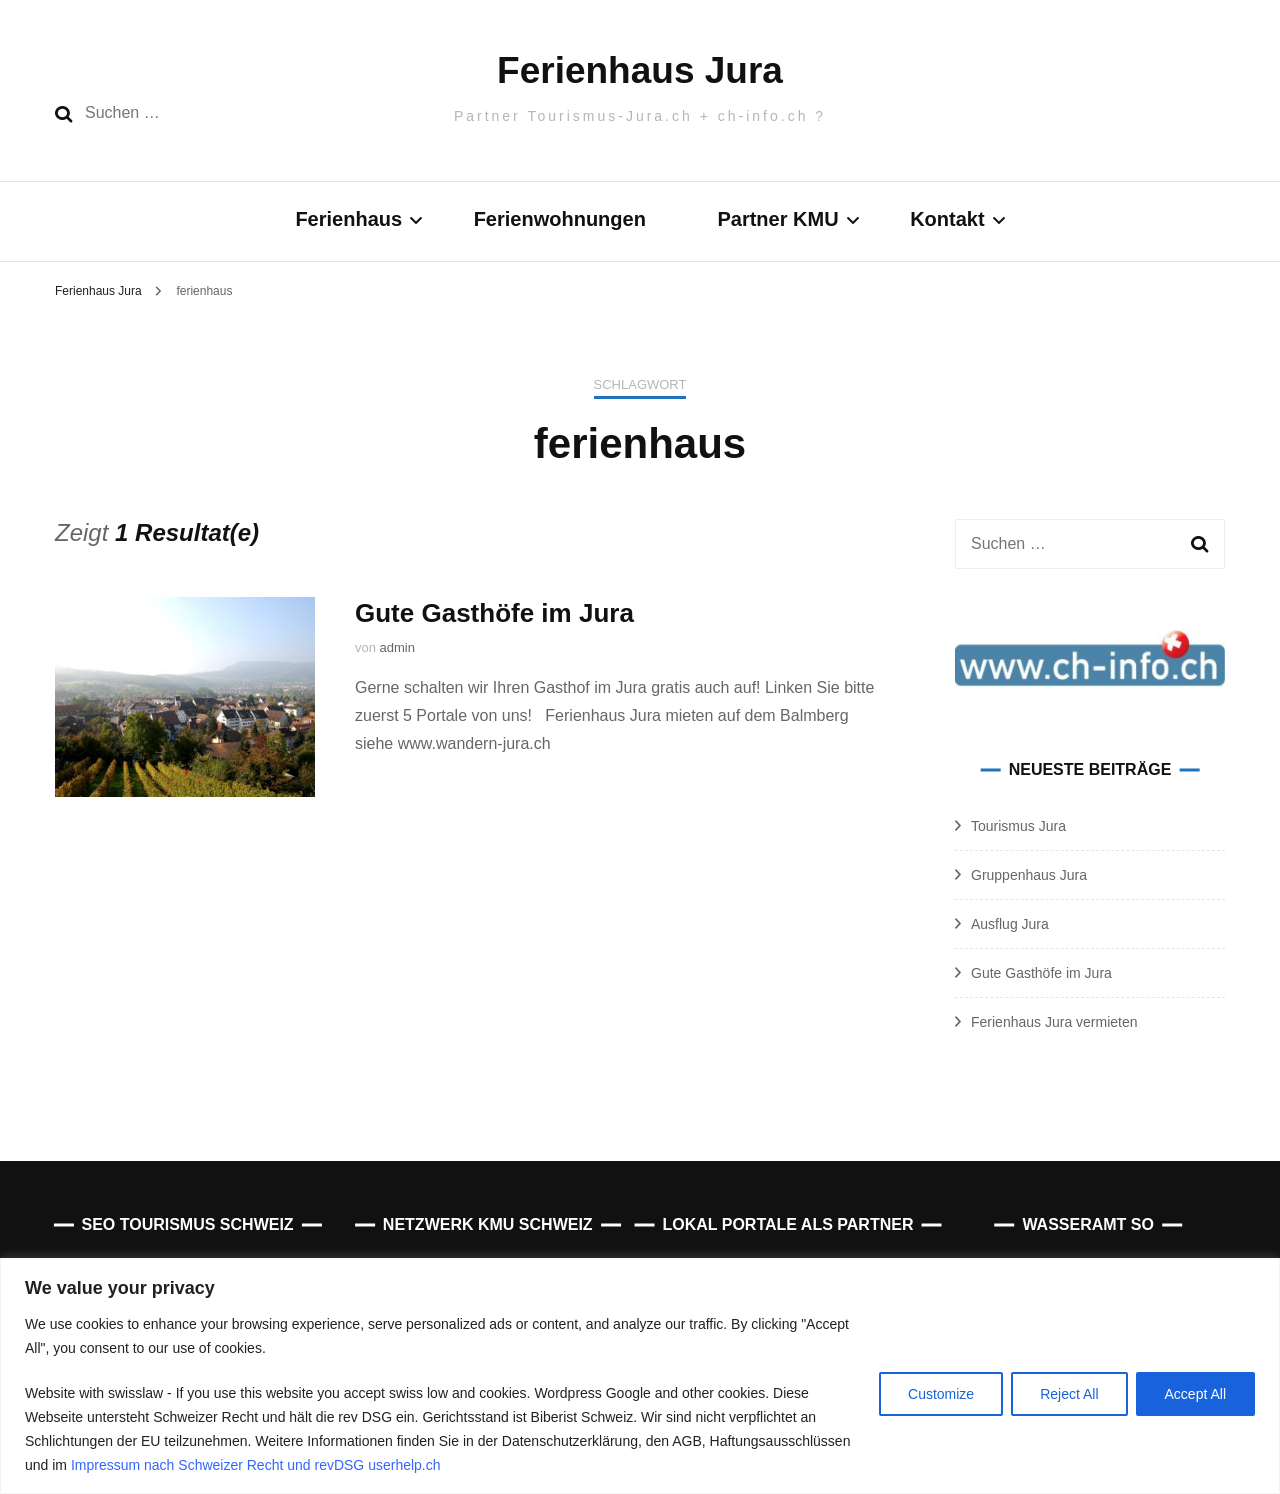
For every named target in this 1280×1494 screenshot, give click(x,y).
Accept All (1195, 1394)
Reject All (1069, 1394)
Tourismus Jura (1018, 826)
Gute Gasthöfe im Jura (494, 613)
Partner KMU (777, 219)
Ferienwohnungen (560, 219)
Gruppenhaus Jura (1029, 875)
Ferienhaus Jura (640, 70)
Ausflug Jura (1010, 924)
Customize (941, 1394)
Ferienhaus (348, 219)
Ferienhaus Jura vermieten (1054, 1022)
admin (397, 647)
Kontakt (947, 219)
